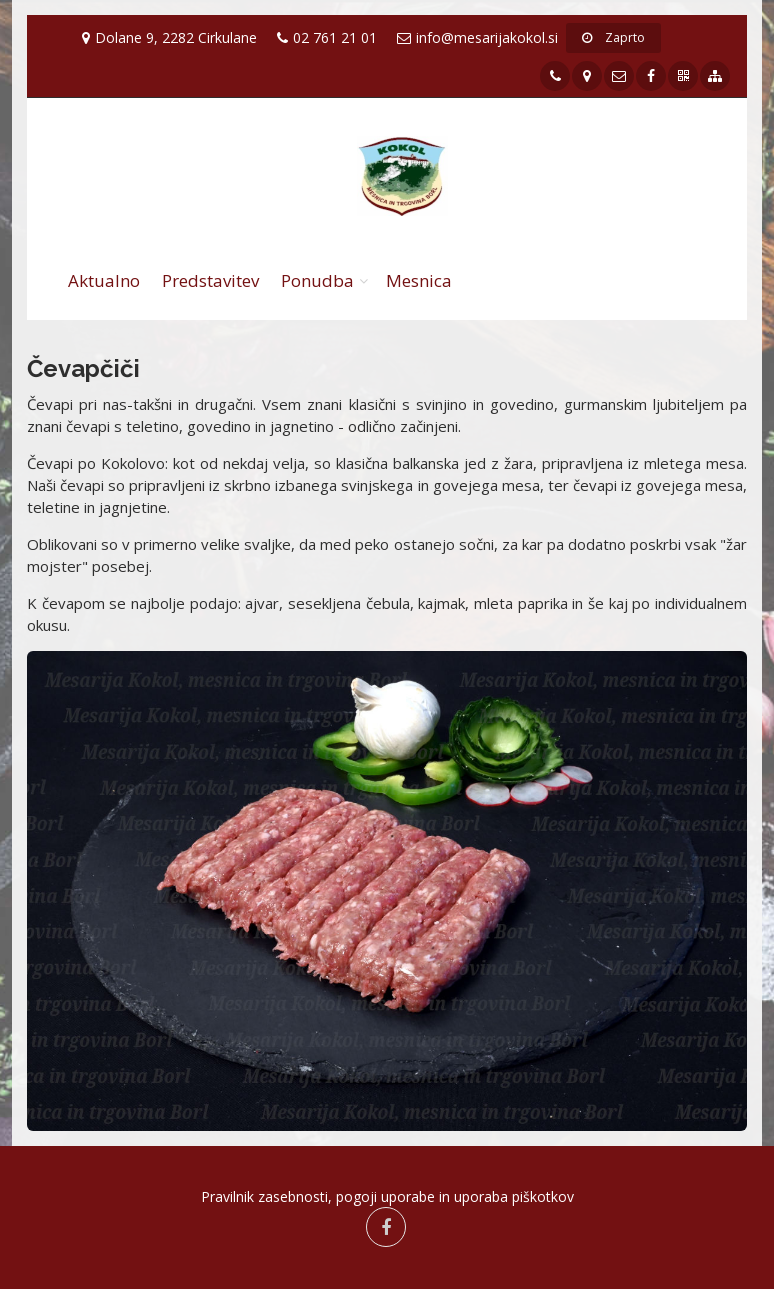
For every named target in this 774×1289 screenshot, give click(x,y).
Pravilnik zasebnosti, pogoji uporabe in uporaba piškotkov (387, 1196)
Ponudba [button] (317, 280)
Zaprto (613, 37)
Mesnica (419, 280)
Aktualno (104, 280)
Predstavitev (210, 280)
